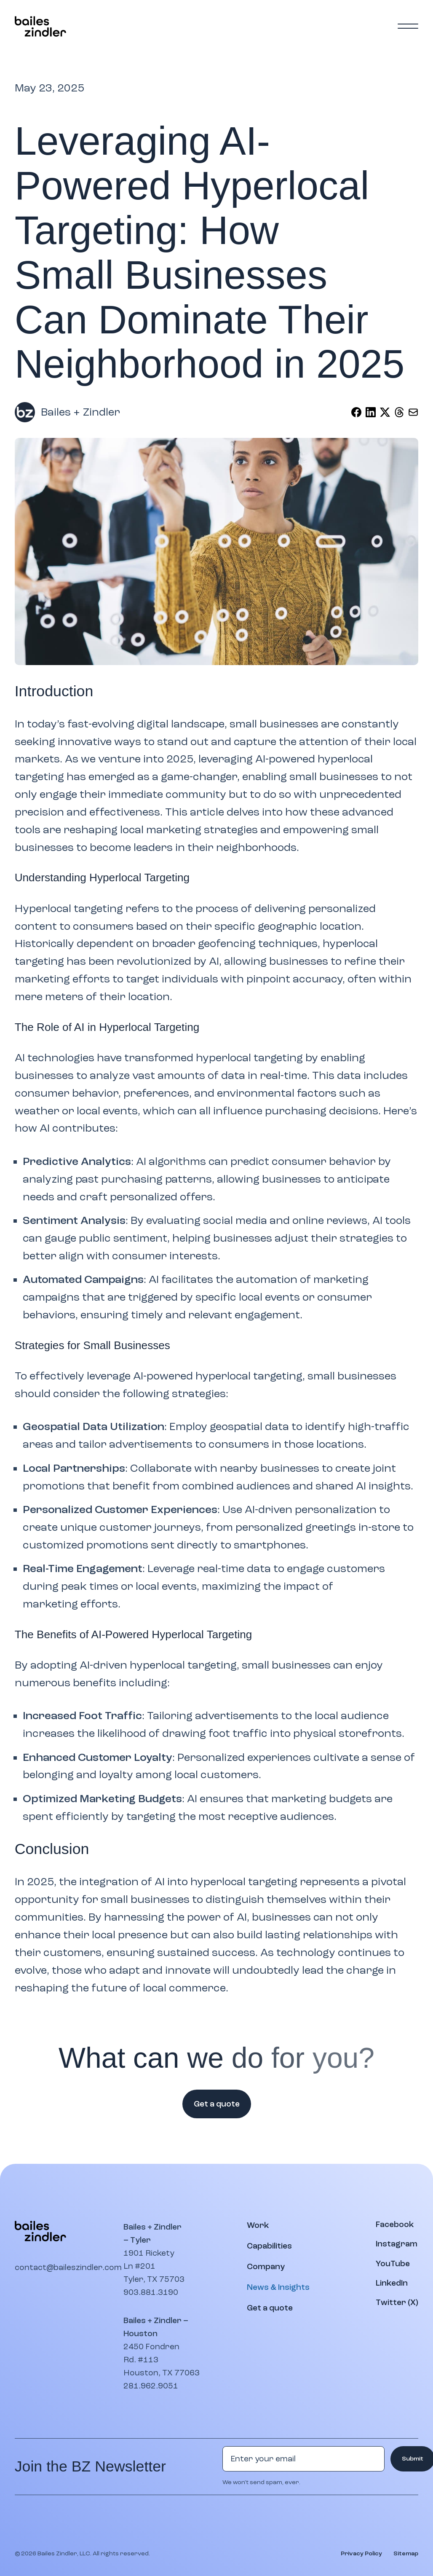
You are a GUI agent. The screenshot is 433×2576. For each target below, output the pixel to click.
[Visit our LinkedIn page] (392, 2283)
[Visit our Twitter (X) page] (397, 2303)
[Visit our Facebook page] (395, 2225)
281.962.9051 (150, 2386)
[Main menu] (408, 26)
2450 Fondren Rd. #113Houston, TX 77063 (161, 2359)
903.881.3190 (150, 2292)
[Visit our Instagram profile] (396, 2244)
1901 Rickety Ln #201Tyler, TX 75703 (153, 2266)
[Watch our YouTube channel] (393, 2264)
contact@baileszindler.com (68, 2267)
